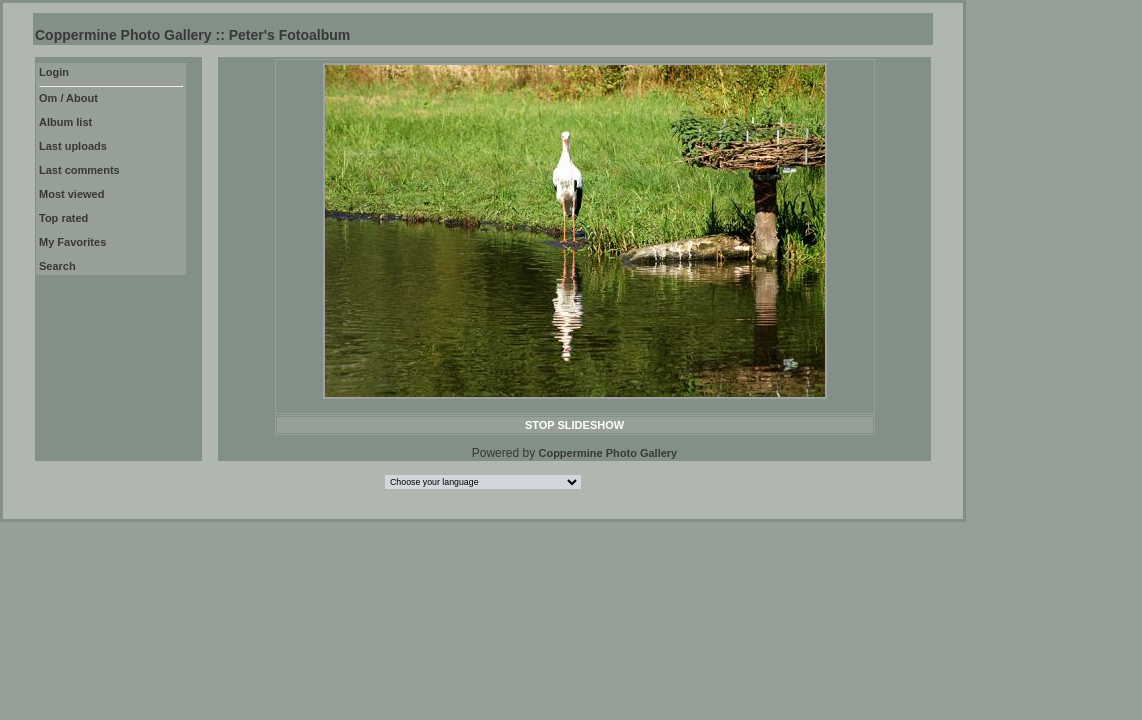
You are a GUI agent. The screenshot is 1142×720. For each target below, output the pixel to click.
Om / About (68, 98)
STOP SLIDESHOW (574, 425)
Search (57, 266)
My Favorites (72, 242)
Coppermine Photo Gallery (607, 453)
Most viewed (71, 194)
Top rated (63, 218)
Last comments (79, 170)
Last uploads (73, 146)
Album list (65, 122)
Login (54, 72)
